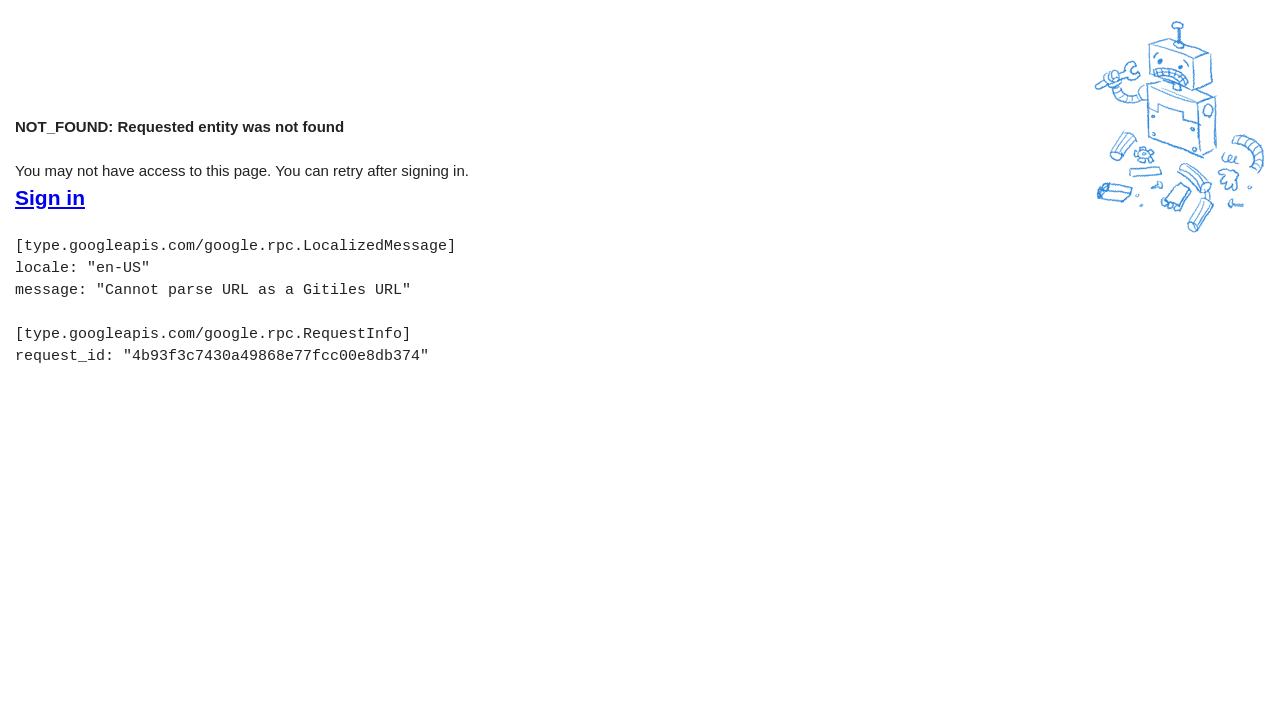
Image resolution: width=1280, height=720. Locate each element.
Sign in (50, 198)
